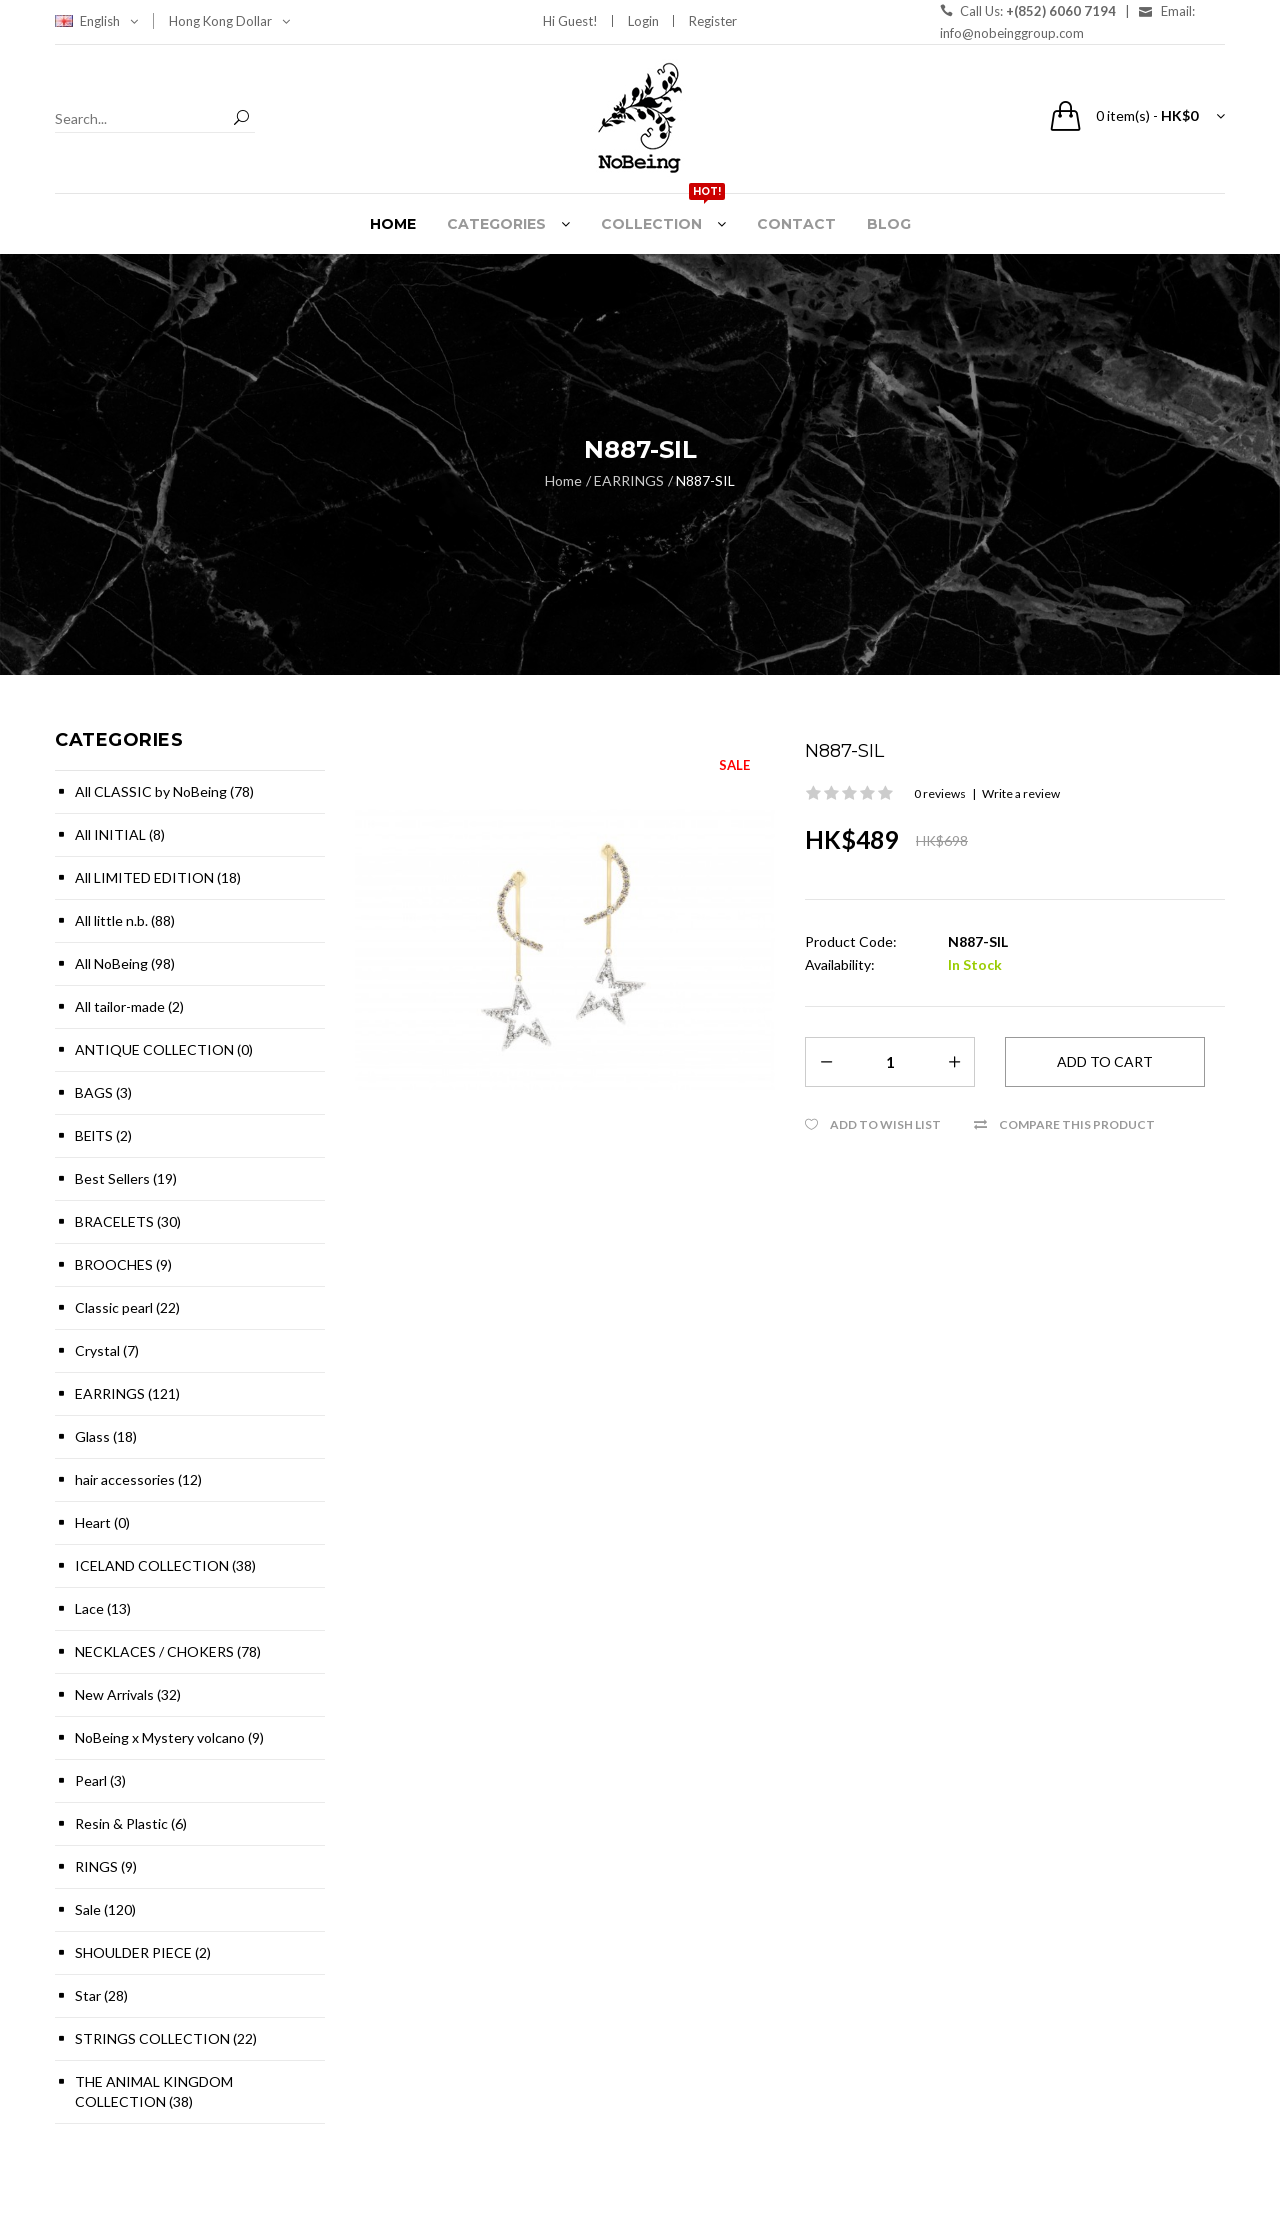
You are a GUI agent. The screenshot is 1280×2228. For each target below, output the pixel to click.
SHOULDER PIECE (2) (143, 1952)
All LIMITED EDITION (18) (158, 877)
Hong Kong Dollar (229, 21)
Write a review (1021, 793)
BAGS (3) (103, 1092)
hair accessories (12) (138, 1479)
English (109, 21)
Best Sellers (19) (126, 1178)
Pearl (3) (100, 1780)
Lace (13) (103, 1608)
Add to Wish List (885, 1124)
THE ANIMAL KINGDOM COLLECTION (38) (154, 2091)
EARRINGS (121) (127, 1393)
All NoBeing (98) (125, 963)
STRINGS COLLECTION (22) (166, 2038)
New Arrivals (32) (128, 1694)
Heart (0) (102, 1522)
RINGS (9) (106, 1866)
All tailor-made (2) (129, 1006)
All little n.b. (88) (125, 920)
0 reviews (940, 793)
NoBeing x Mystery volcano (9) (169, 1737)
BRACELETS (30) (128, 1221)
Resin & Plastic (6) (131, 1823)
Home (563, 480)
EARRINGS (629, 480)
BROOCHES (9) (123, 1264)
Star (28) (101, 1995)
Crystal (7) (107, 1350)
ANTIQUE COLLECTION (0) (164, 1049)
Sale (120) (105, 1909)
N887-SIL (705, 480)
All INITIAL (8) (120, 834)
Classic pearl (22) (127, 1307)
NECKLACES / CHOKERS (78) (168, 1651)
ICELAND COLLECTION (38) (165, 1565)
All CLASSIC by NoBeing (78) (164, 791)
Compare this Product (1077, 1124)
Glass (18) (106, 1436)
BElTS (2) (103, 1135)
